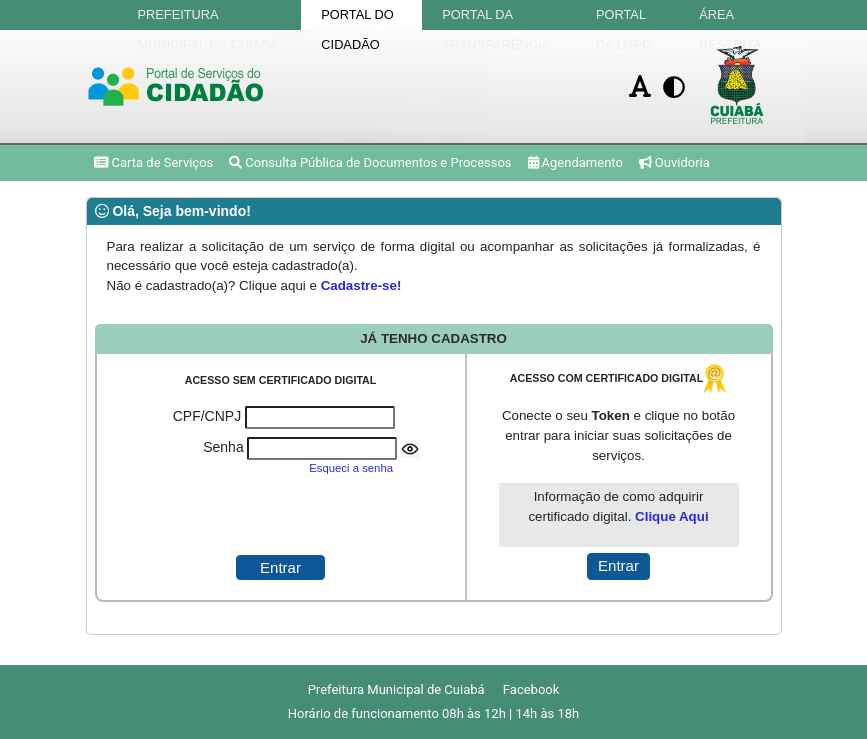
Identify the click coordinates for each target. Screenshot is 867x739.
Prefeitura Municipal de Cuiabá (208, 18)
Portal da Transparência (496, 18)
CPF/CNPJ (207, 416)
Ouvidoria (674, 162)
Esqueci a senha (351, 468)
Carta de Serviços (154, 162)
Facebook (531, 689)
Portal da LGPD (623, 18)
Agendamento (575, 162)
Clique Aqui (672, 516)
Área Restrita (730, 18)
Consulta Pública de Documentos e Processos (370, 162)
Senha (223, 447)
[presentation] (280, 516)
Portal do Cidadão (357, 18)
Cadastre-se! (361, 285)
